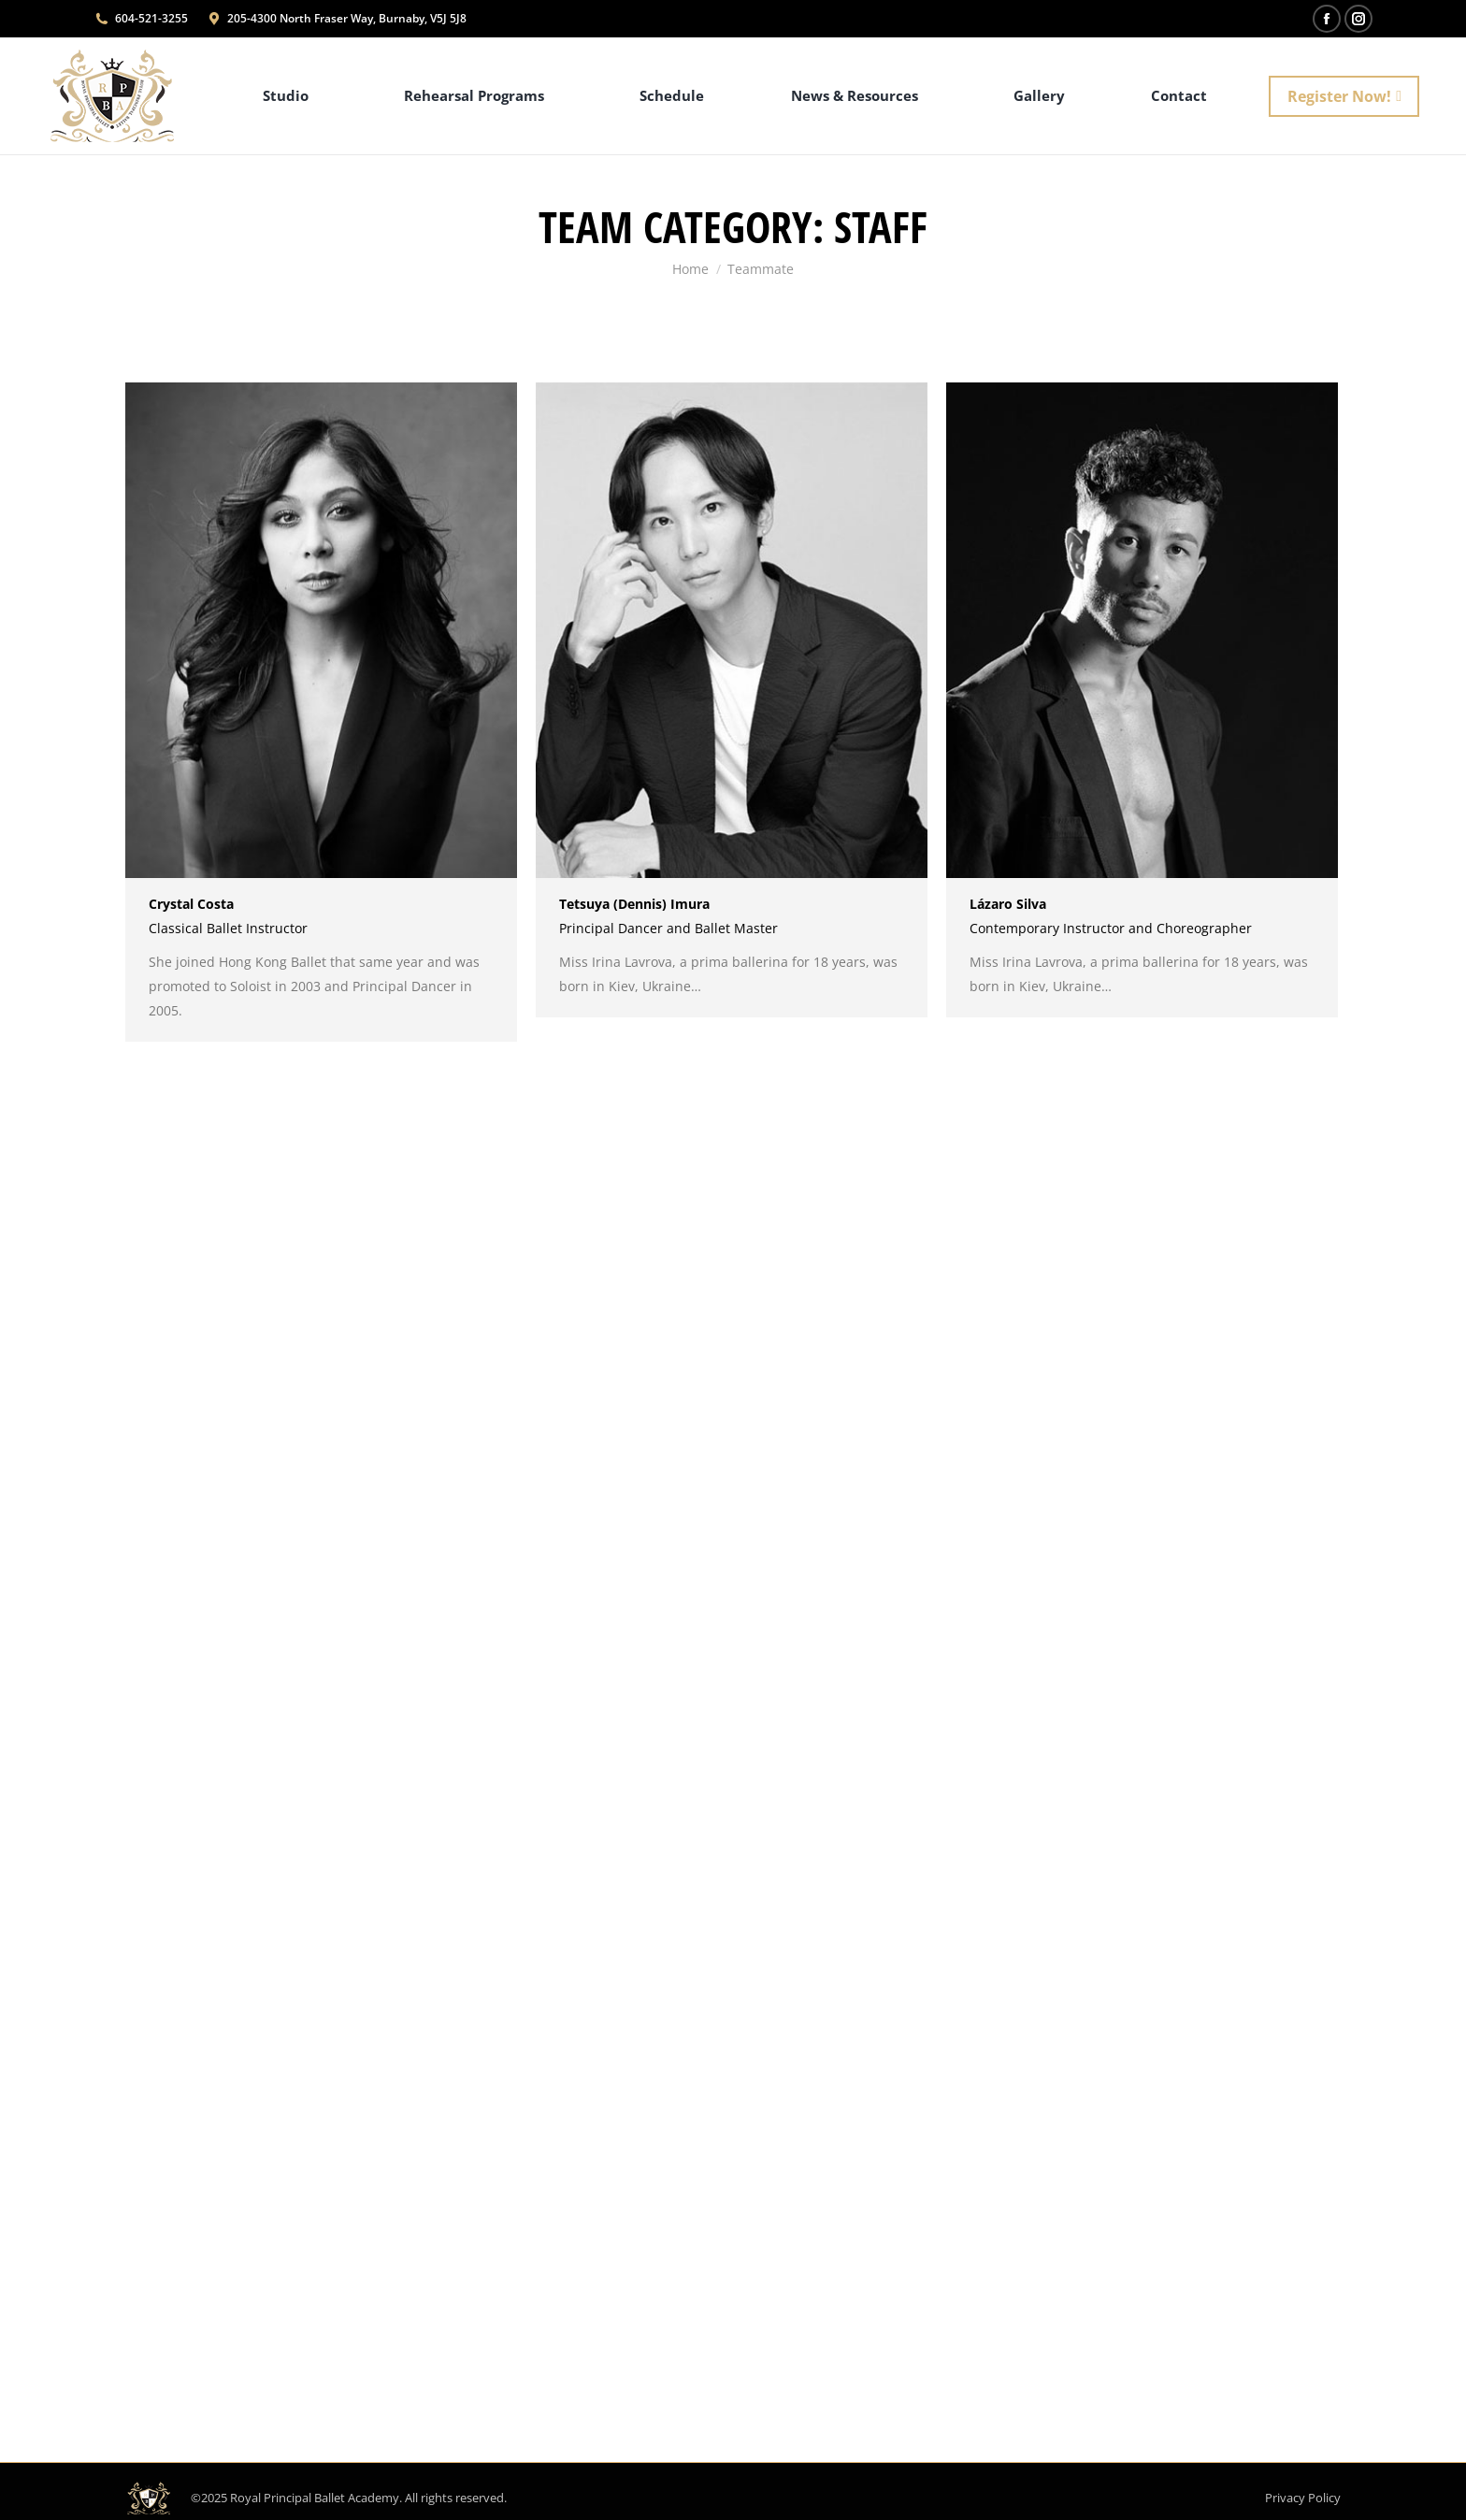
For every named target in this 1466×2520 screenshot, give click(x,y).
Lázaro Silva (1008, 904)
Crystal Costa (191, 904)
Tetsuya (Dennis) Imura (634, 904)
